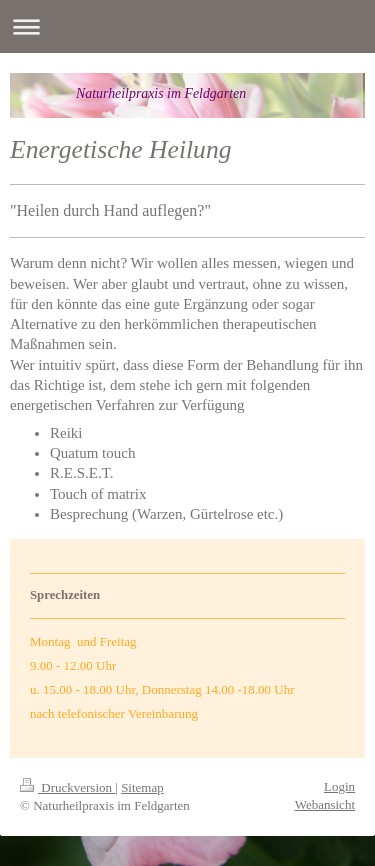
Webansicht (325, 804)
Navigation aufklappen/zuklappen (187, 26)
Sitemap (142, 787)
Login (339, 786)
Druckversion (67, 787)
